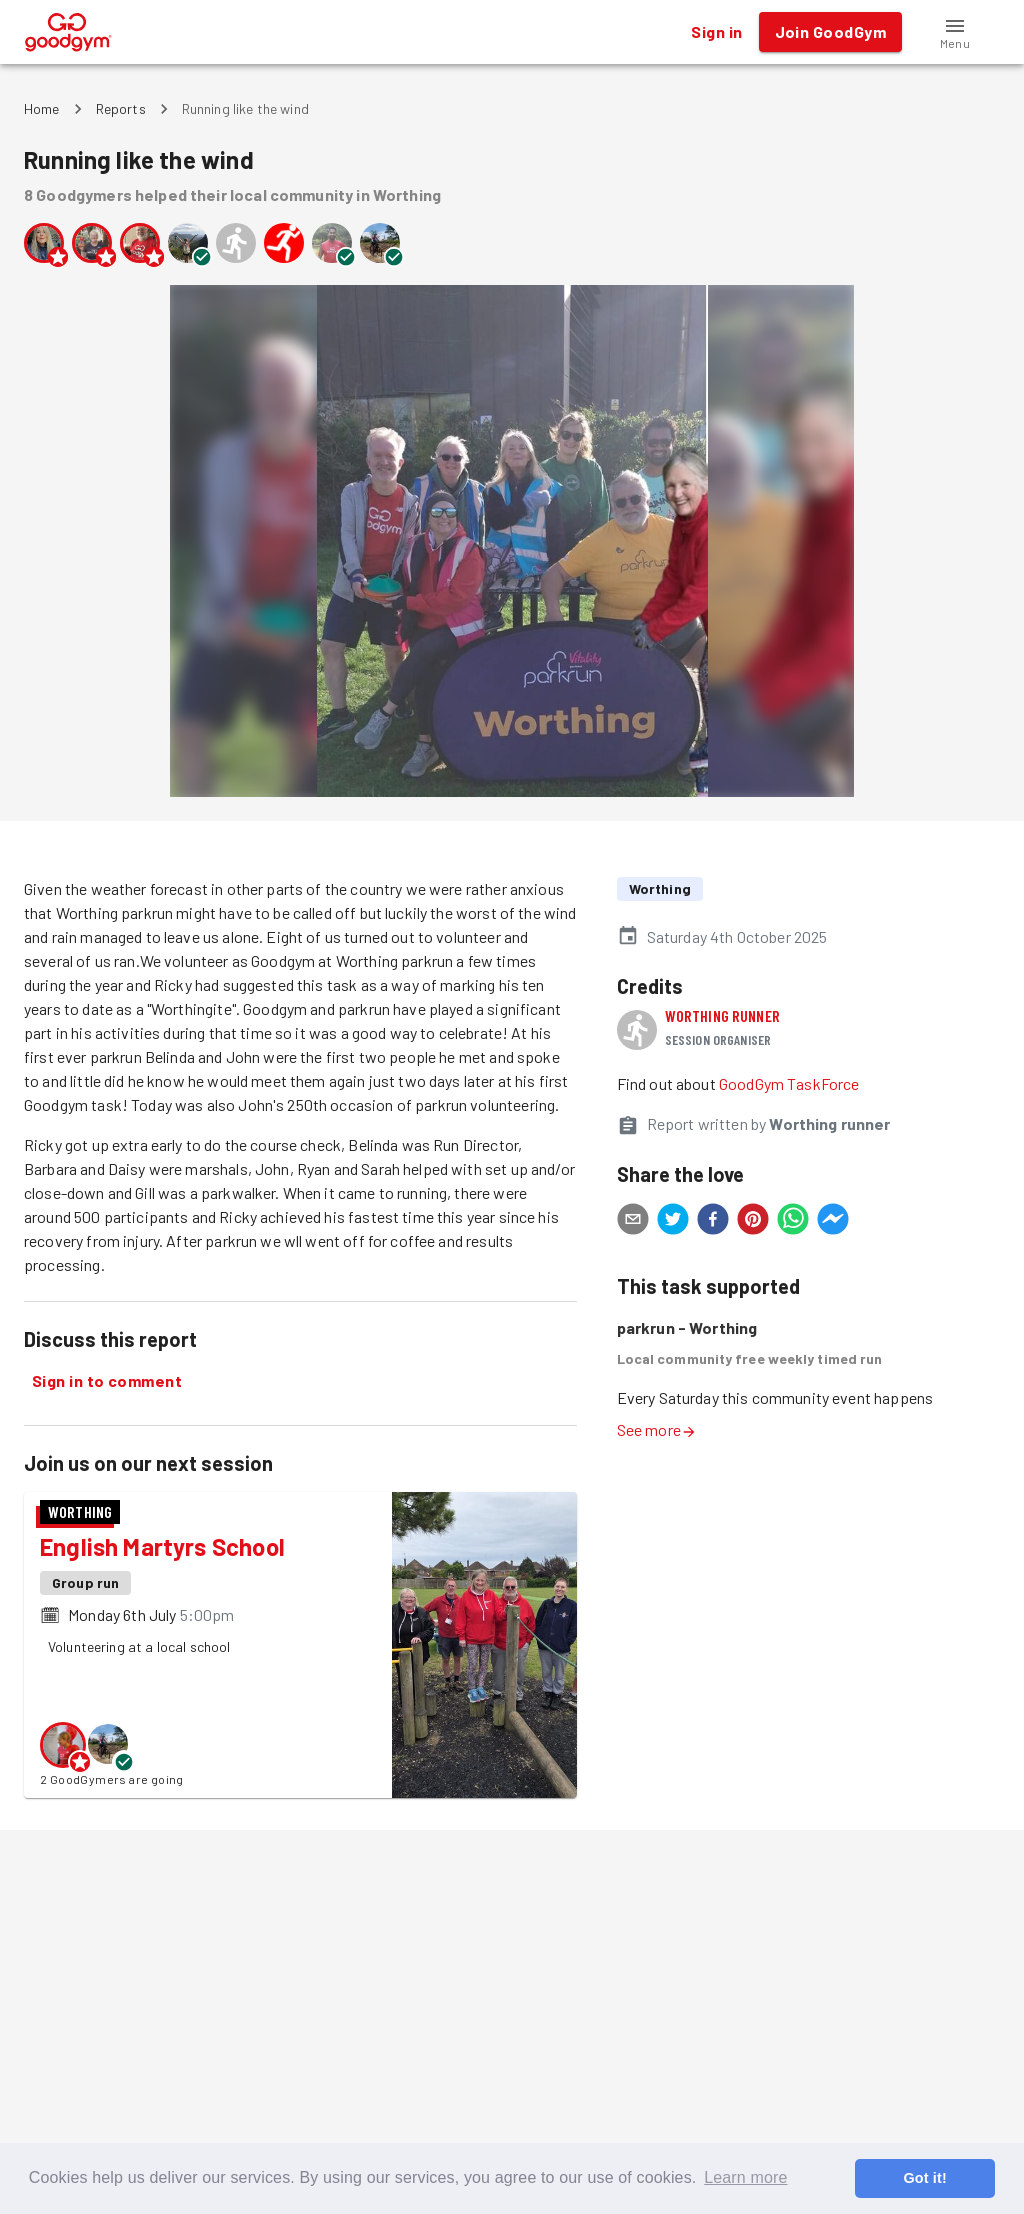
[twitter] (673, 1222)
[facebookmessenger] (833, 1222)
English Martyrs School (162, 1546)
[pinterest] (753, 1222)
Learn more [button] (745, 2177)
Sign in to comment (107, 1381)
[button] (955, 32)
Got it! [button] (924, 2178)
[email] (633, 1222)
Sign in (716, 32)
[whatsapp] (793, 1222)
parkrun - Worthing (687, 1327)
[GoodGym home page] (68, 29)
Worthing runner (722, 1015)
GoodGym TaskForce (789, 1083)
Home (42, 108)
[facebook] (713, 1222)
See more (657, 1429)
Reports (121, 108)
